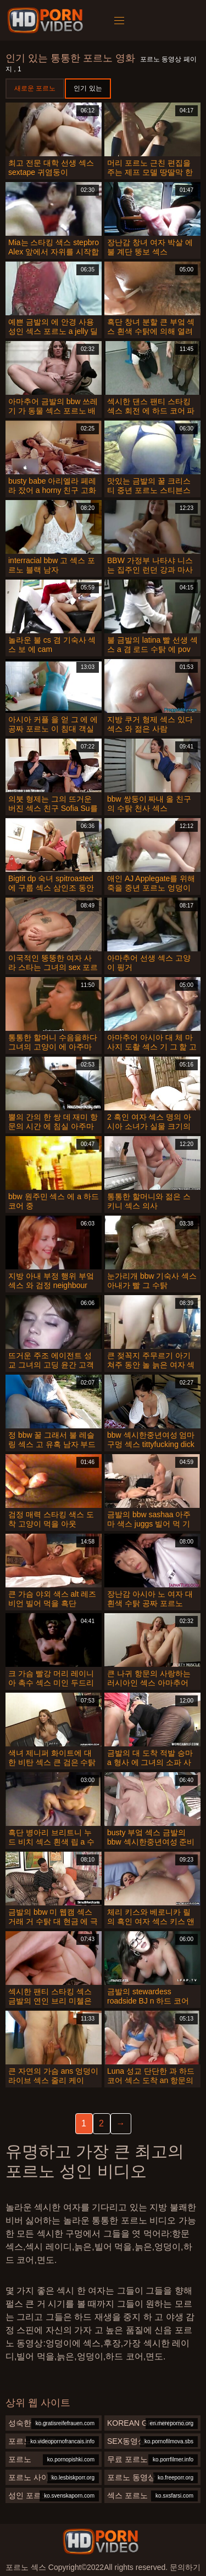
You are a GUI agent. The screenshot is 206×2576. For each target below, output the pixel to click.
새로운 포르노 (34, 88)
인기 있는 (88, 88)
